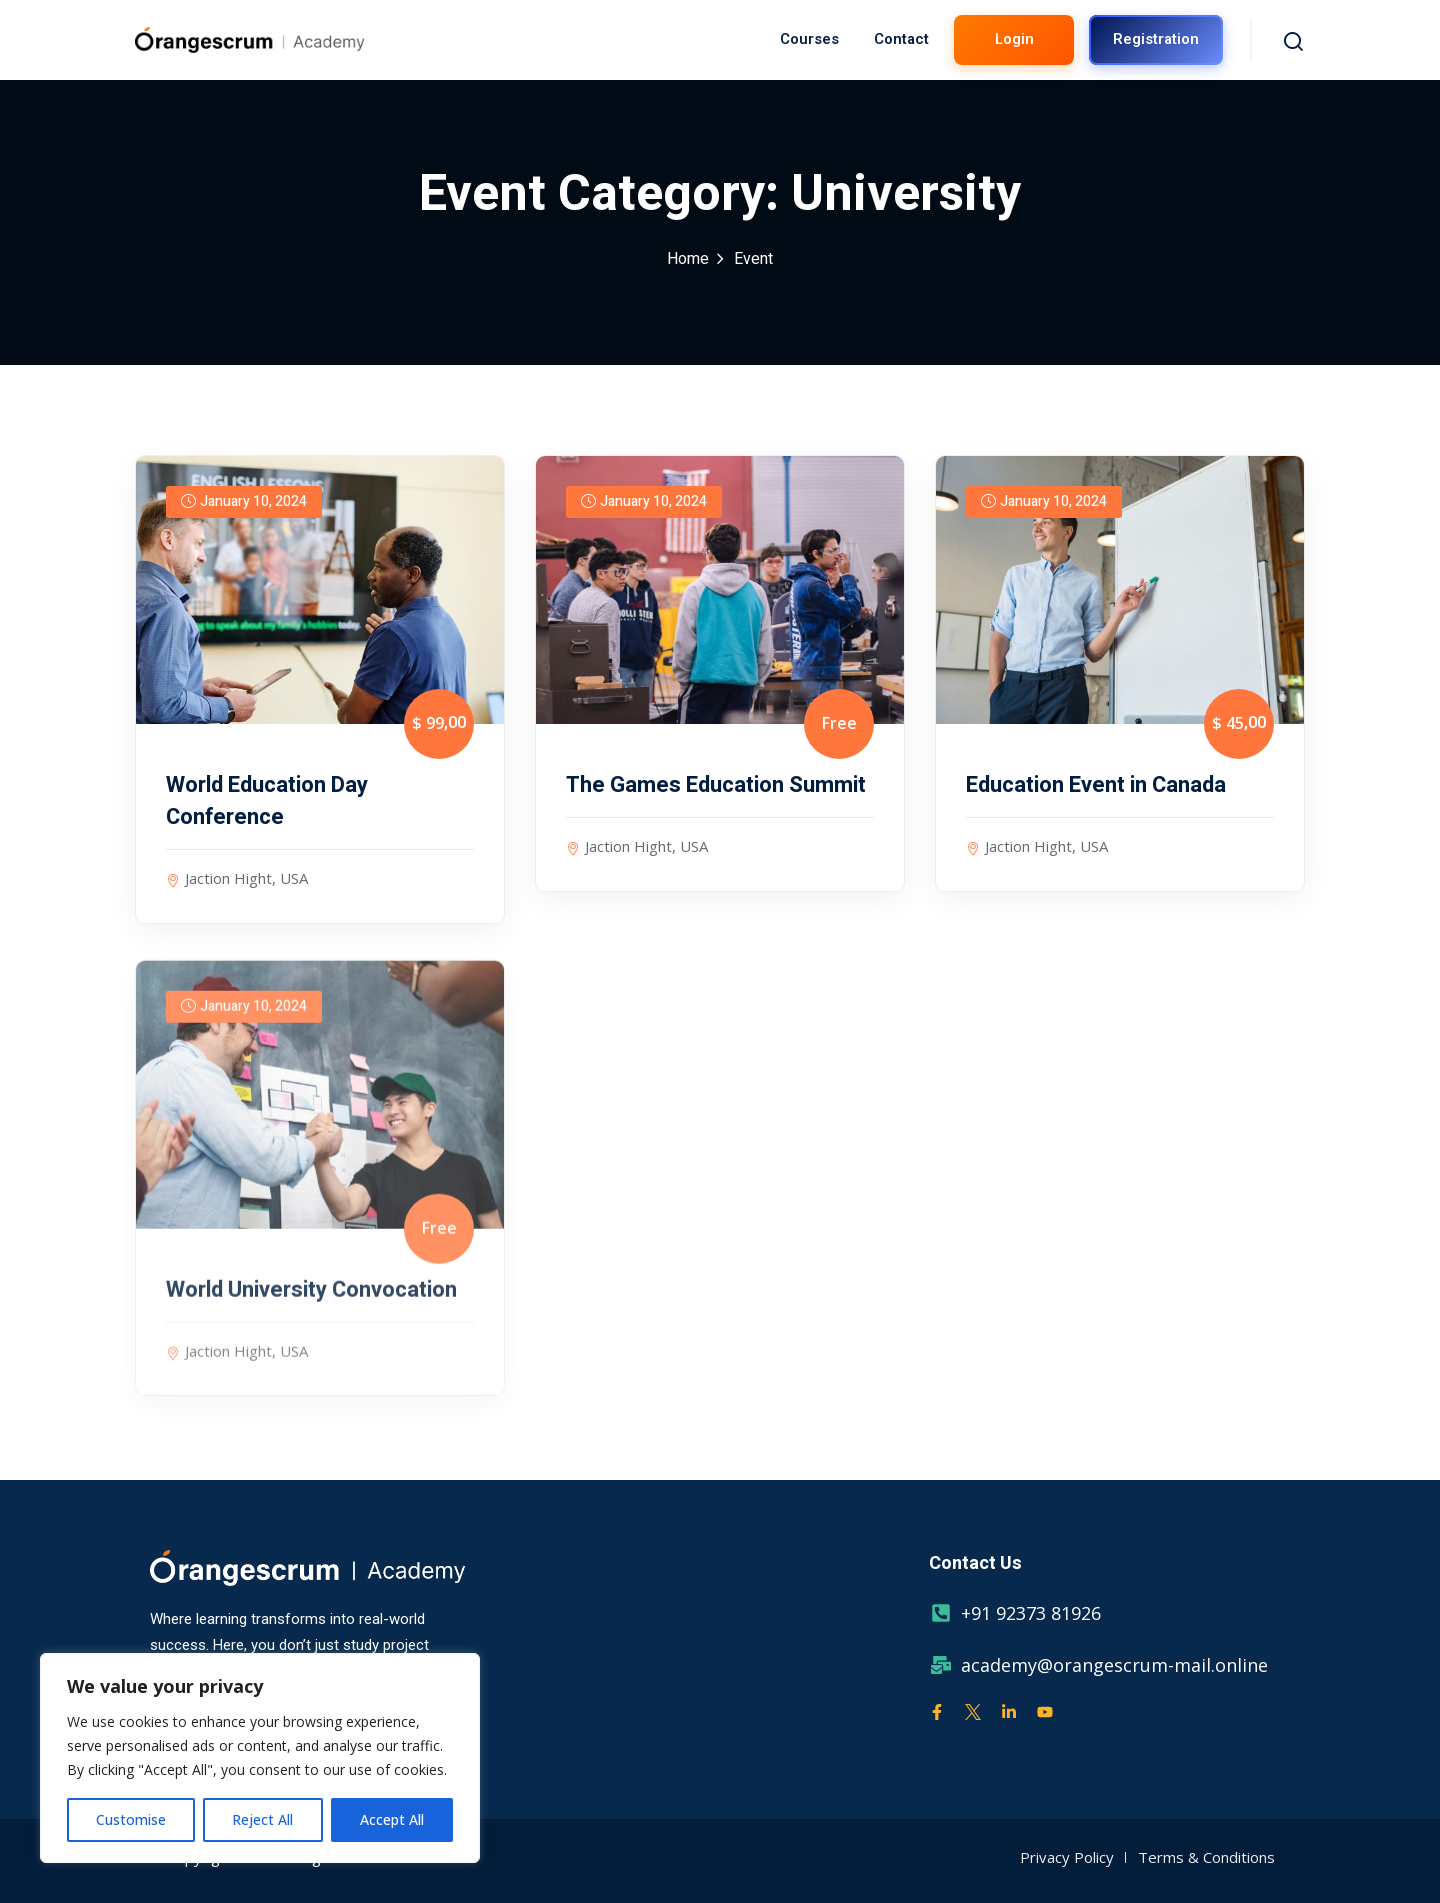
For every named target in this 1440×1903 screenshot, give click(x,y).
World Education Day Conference (267, 801)
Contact (901, 39)
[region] (260, 1758)
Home (688, 259)
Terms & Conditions (1206, 1857)
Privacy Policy (1067, 1857)
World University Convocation (311, 1305)
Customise (131, 1819)
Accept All (392, 1819)
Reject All (262, 1819)
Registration (1156, 39)
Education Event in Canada (1096, 785)
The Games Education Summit (716, 785)
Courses (809, 39)
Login (1014, 39)
